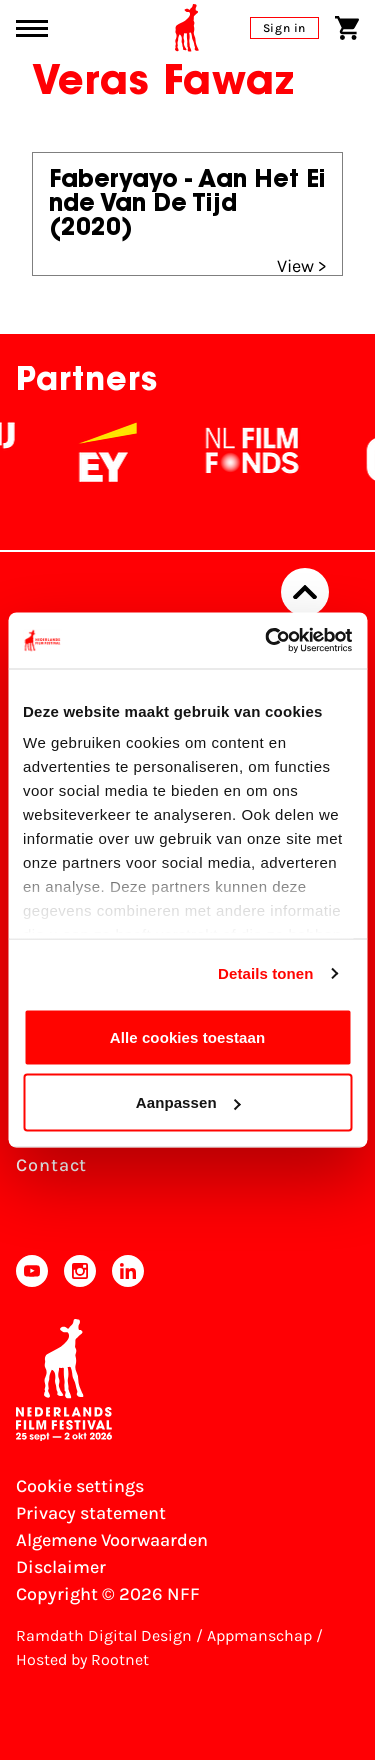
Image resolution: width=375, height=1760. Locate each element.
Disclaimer (61, 1567)
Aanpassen (188, 1102)
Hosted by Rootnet (82, 1659)
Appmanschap (259, 1635)
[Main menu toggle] (32, 28)
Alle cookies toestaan (188, 1036)
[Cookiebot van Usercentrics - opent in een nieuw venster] (267, 641)
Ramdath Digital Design (104, 1635)
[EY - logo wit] (146, 452)
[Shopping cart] (347, 28)
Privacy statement (91, 1513)
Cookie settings (80, 1486)
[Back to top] (305, 592)
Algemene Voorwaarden (112, 1540)
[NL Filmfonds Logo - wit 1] (290, 452)
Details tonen (265, 973)
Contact (51, 1165)
